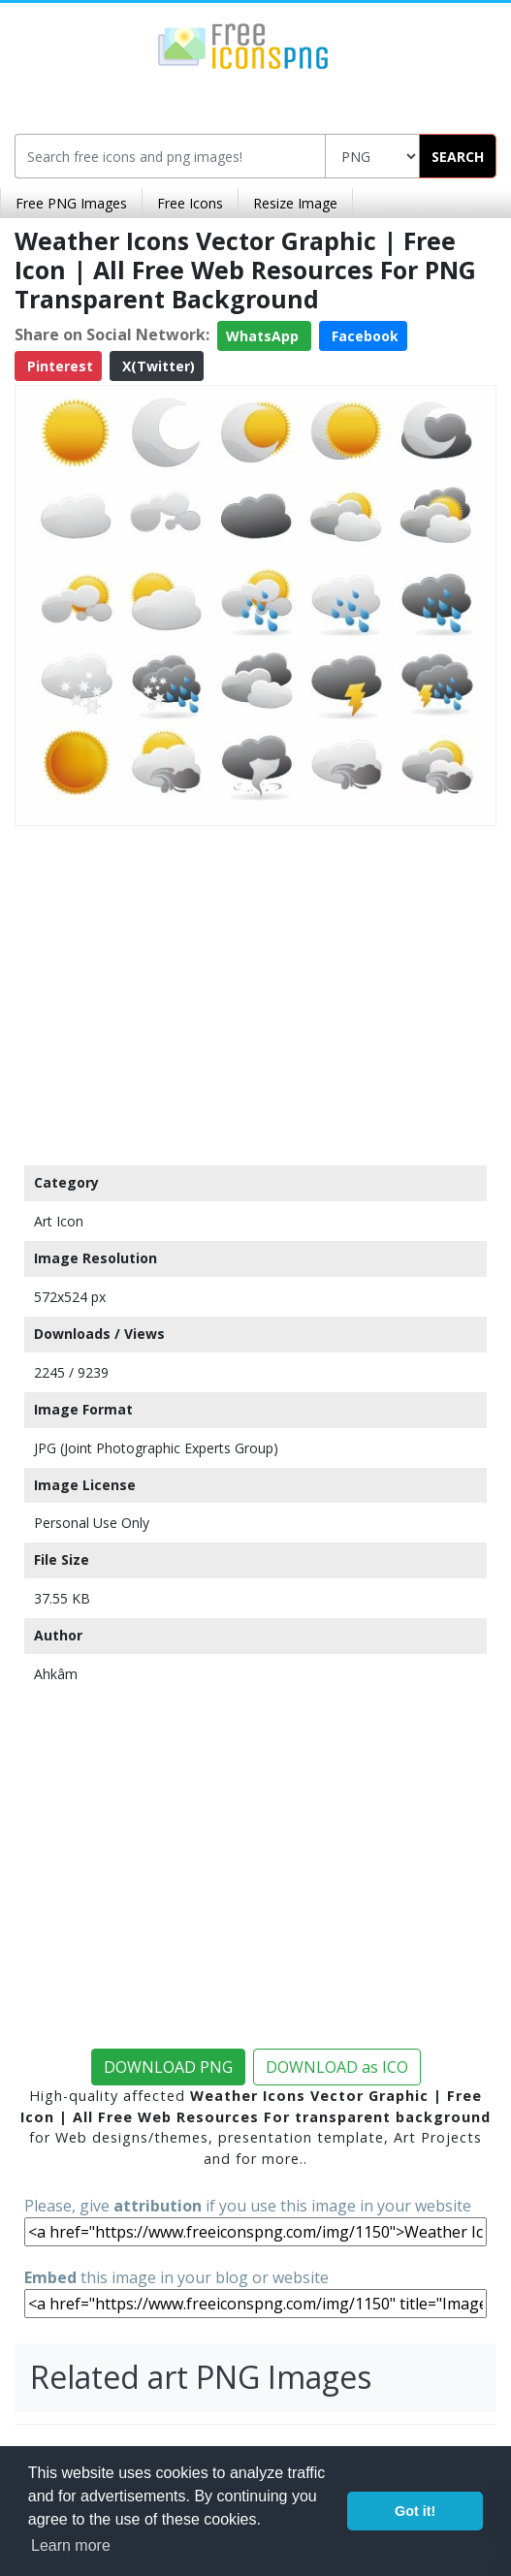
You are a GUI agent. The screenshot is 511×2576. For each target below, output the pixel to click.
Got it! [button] (415, 2511)
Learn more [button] (71, 2545)
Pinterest (58, 366)
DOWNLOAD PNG (168, 2067)
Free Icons (190, 203)
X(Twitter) (156, 366)
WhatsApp (264, 336)
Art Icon (58, 1221)
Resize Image (295, 203)
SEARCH (457, 156)
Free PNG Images (71, 203)
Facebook (363, 336)
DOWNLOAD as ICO (337, 2067)
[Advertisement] (255, 991)
